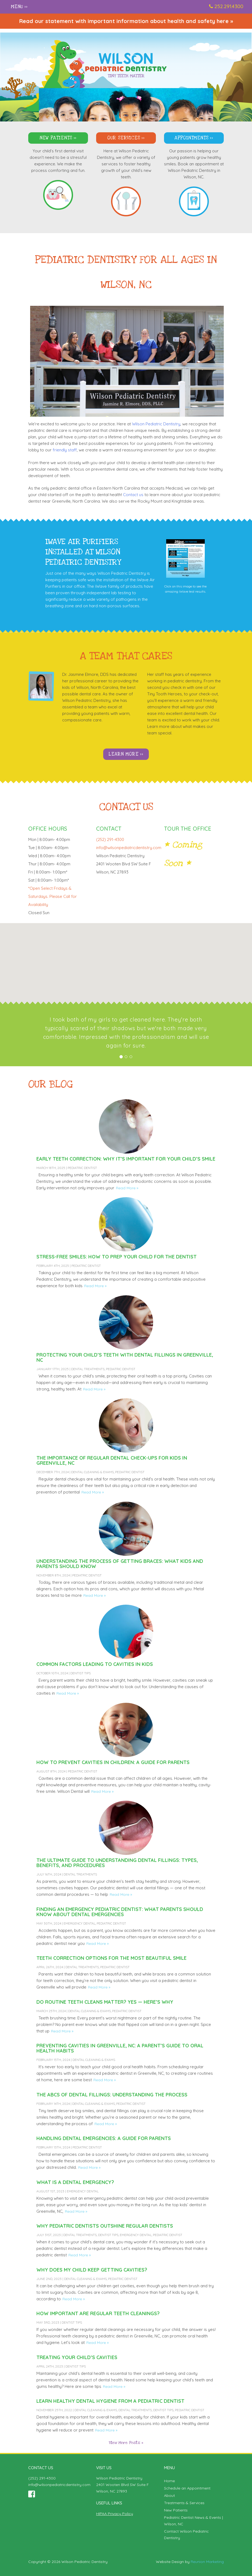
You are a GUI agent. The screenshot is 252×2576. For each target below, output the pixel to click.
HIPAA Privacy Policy (114, 2513)
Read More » (127, 1188)
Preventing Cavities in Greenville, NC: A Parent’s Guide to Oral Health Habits (119, 2048)
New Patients (56, 138)
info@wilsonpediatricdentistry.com (128, 847)
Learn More (124, 754)
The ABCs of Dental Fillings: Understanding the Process (111, 2095)
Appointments (192, 138)
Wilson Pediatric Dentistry (156, 423)
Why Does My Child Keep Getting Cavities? (91, 2270)
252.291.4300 (228, 6)
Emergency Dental (79, 1923)
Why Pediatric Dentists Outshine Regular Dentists (104, 2226)
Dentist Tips (80, 1673)
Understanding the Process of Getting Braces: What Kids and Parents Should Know (119, 1563)
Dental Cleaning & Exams (92, 1472)
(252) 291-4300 (42, 2478)
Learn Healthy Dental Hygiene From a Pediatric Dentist (110, 2401)
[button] (126, 959)
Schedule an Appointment (187, 2488)
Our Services (123, 138)
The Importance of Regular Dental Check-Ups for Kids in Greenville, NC (111, 1460)
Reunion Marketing (207, 2561)
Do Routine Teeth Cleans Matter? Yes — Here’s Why (104, 2002)
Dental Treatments (88, 1369)
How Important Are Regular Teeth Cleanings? (98, 2313)
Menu (17, 7)
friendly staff (65, 449)
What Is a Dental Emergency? (75, 2182)
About (169, 2495)
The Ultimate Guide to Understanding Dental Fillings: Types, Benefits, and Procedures (117, 1862)
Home (169, 2480)
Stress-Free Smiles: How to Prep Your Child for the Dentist (116, 1257)
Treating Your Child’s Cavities (76, 2357)
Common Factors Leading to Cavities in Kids (94, 1664)
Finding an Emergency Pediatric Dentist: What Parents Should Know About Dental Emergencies (119, 1911)
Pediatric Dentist (82, 1168)
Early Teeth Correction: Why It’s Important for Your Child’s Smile (125, 1159)
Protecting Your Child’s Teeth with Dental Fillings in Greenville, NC (124, 1357)
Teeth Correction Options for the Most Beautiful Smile (111, 1958)
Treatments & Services (184, 2502)
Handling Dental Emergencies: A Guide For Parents (103, 2138)
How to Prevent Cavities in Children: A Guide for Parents (113, 1762)
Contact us (133, 494)
